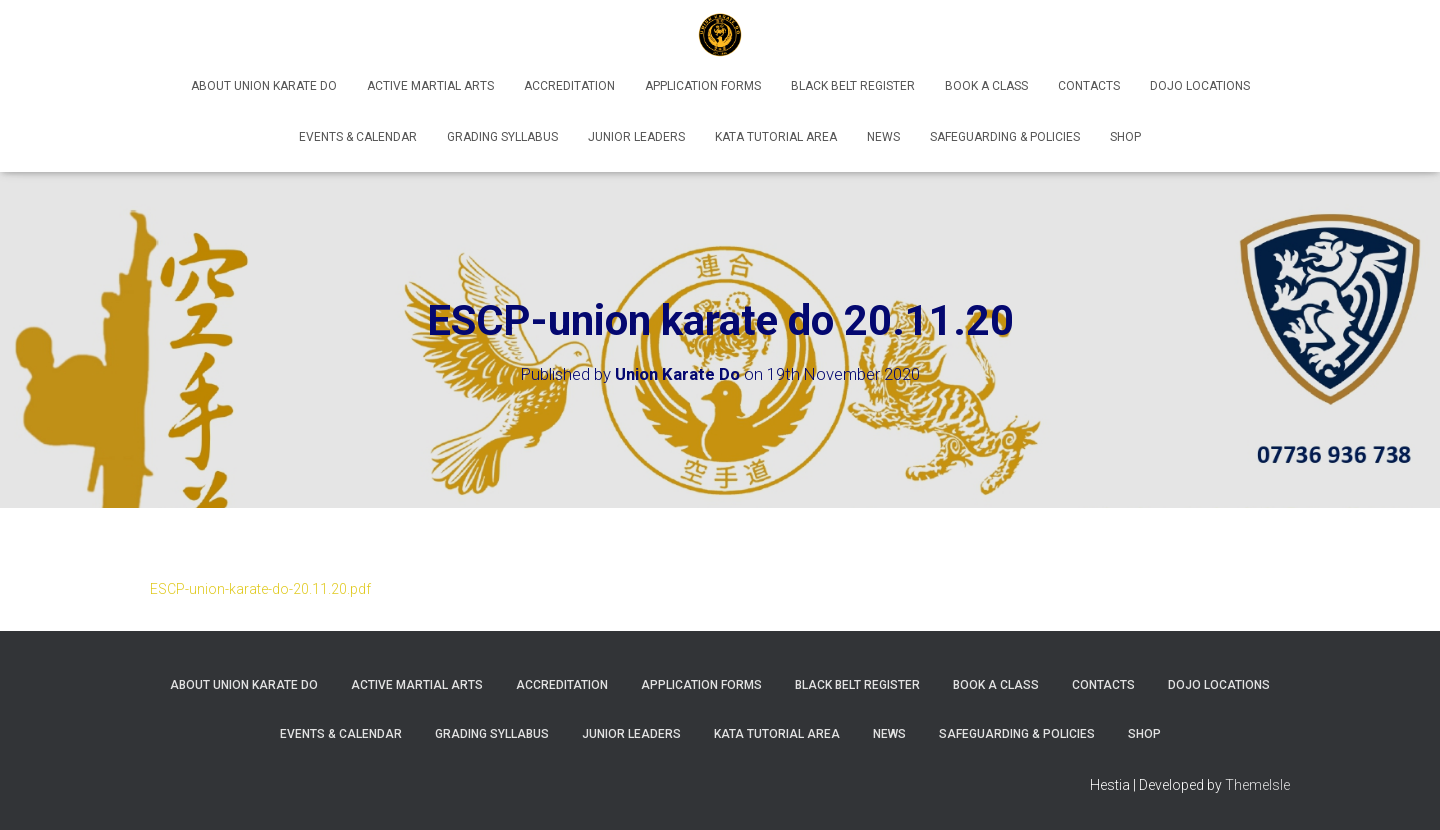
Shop (1125, 137)
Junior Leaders (636, 137)
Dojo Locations (1200, 86)
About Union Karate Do (264, 86)
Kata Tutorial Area (776, 137)
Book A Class (986, 86)
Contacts (1089, 86)
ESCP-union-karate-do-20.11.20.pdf (260, 589)
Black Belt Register (853, 86)
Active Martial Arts (430, 86)
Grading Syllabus (502, 137)
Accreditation (569, 86)
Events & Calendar (358, 137)
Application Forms (703, 86)
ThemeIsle (1257, 785)
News (883, 137)
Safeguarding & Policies (1005, 137)
